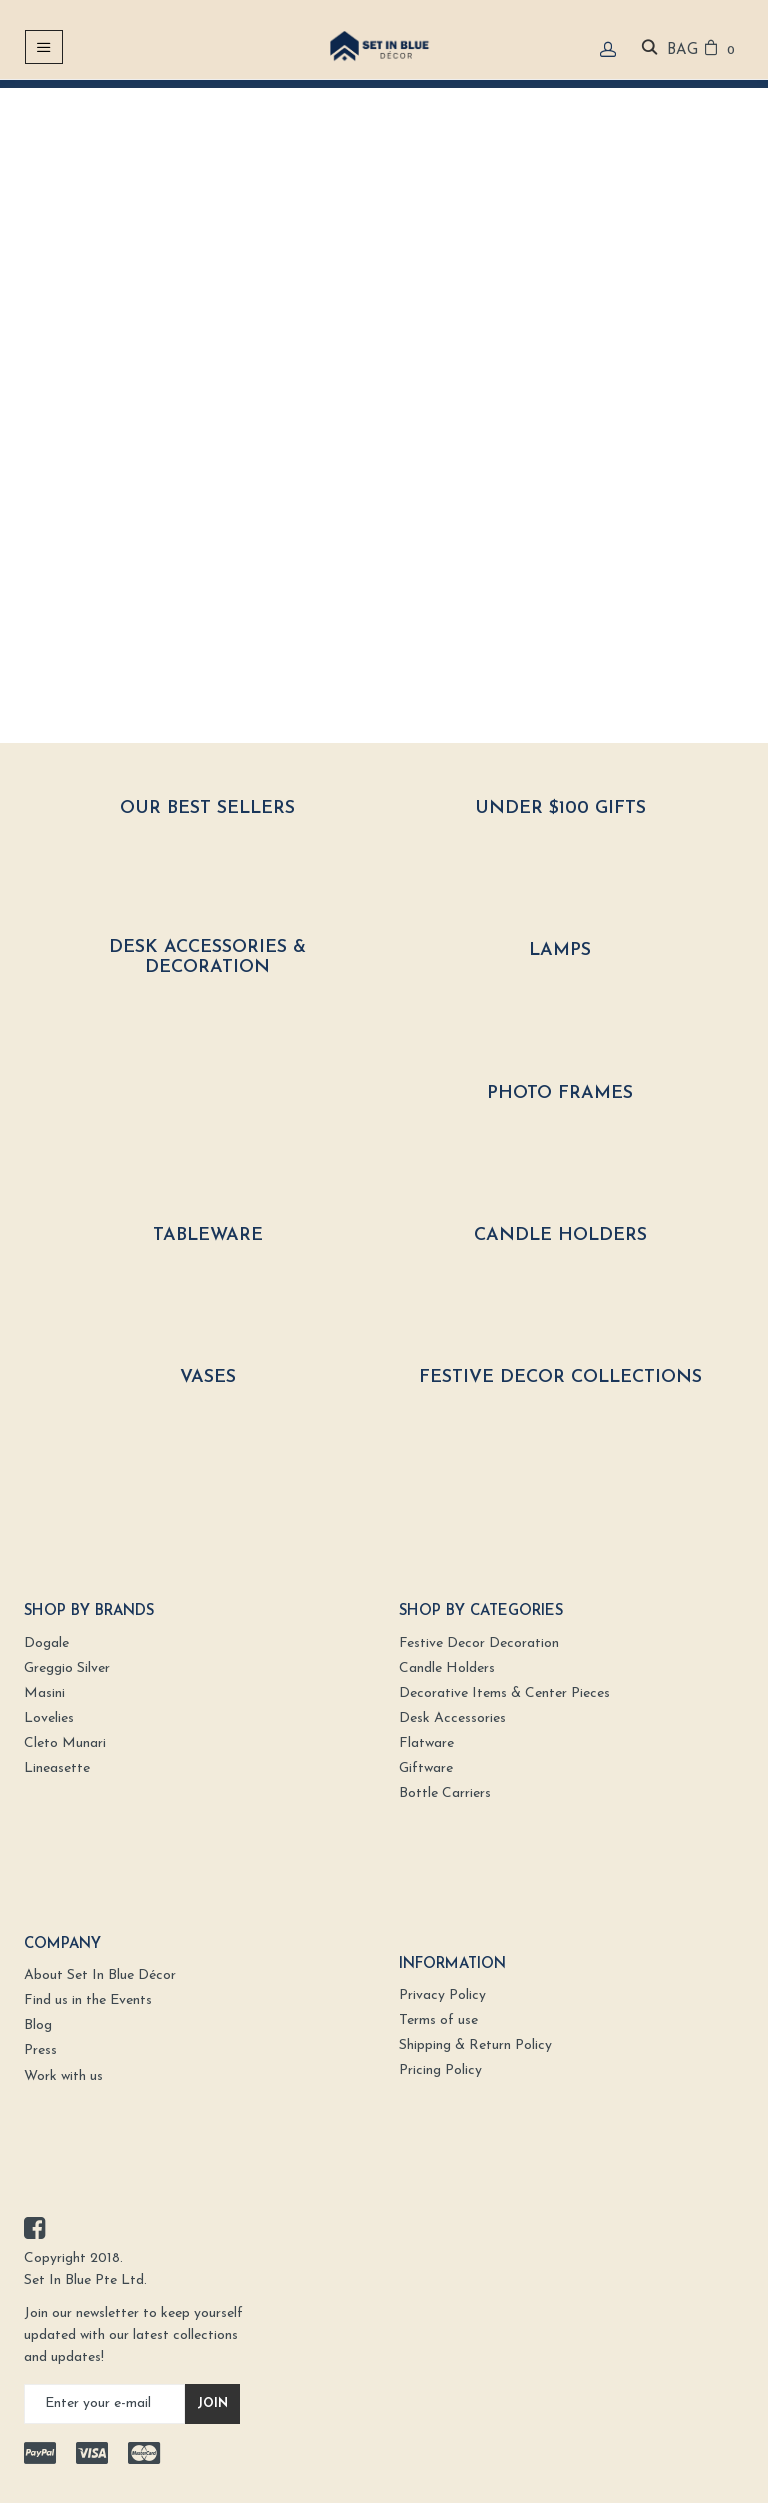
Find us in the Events (88, 2000)
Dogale (46, 1643)
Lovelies (49, 1718)
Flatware (426, 1743)
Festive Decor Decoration (479, 1643)
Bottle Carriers (445, 1793)
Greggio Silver (67, 1668)
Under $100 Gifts (560, 808)
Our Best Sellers (207, 808)
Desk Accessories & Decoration (207, 957)
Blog (38, 2025)
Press (40, 2050)
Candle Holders (560, 1235)
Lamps (560, 950)
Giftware (426, 1768)
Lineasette (57, 1768)
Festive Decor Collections (560, 1377)
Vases (208, 1377)
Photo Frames (560, 1093)
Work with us (63, 2076)
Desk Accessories (452, 1718)
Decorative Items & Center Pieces (504, 1693)
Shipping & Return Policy (475, 2045)
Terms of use (438, 2020)
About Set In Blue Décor (100, 1975)
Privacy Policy (442, 1995)
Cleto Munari (65, 1743)
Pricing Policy (440, 2070)
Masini (44, 1693)
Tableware (208, 1235)
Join (212, 2404)
